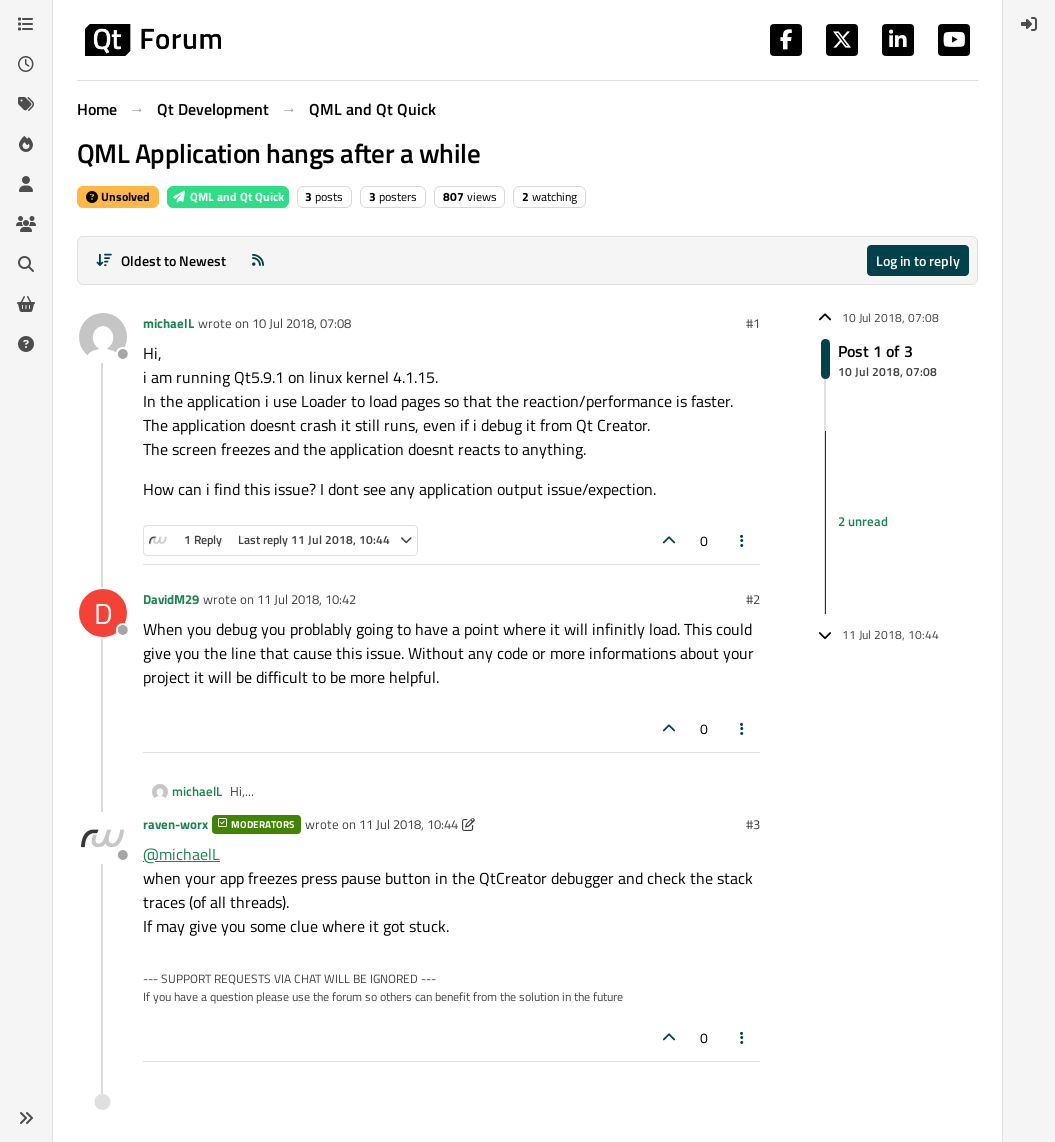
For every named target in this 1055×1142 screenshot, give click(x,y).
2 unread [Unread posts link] (863, 522)
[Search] (26, 264)
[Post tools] (743, 540)
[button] (26, 1118)
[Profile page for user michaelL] (103, 337)
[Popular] (26, 144)
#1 (753, 323)
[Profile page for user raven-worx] (103, 838)
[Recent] (26, 64)
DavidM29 (171, 599)
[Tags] (26, 104)
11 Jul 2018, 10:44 (408, 824)
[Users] (26, 184)
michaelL (168, 323)
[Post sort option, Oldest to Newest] (160, 260)
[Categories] (26, 24)
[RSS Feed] (258, 260)
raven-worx (175, 824)
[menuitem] (1029, 24)
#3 (753, 824)
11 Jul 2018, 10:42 (306, 599)
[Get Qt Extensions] (26, 304)
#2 (753, 599)
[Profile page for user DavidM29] (103, 613)
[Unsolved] (26, 344)
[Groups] (26, 224)
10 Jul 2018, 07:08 (301, 323)
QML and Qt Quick (228, 196)
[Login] (1029, 24)
